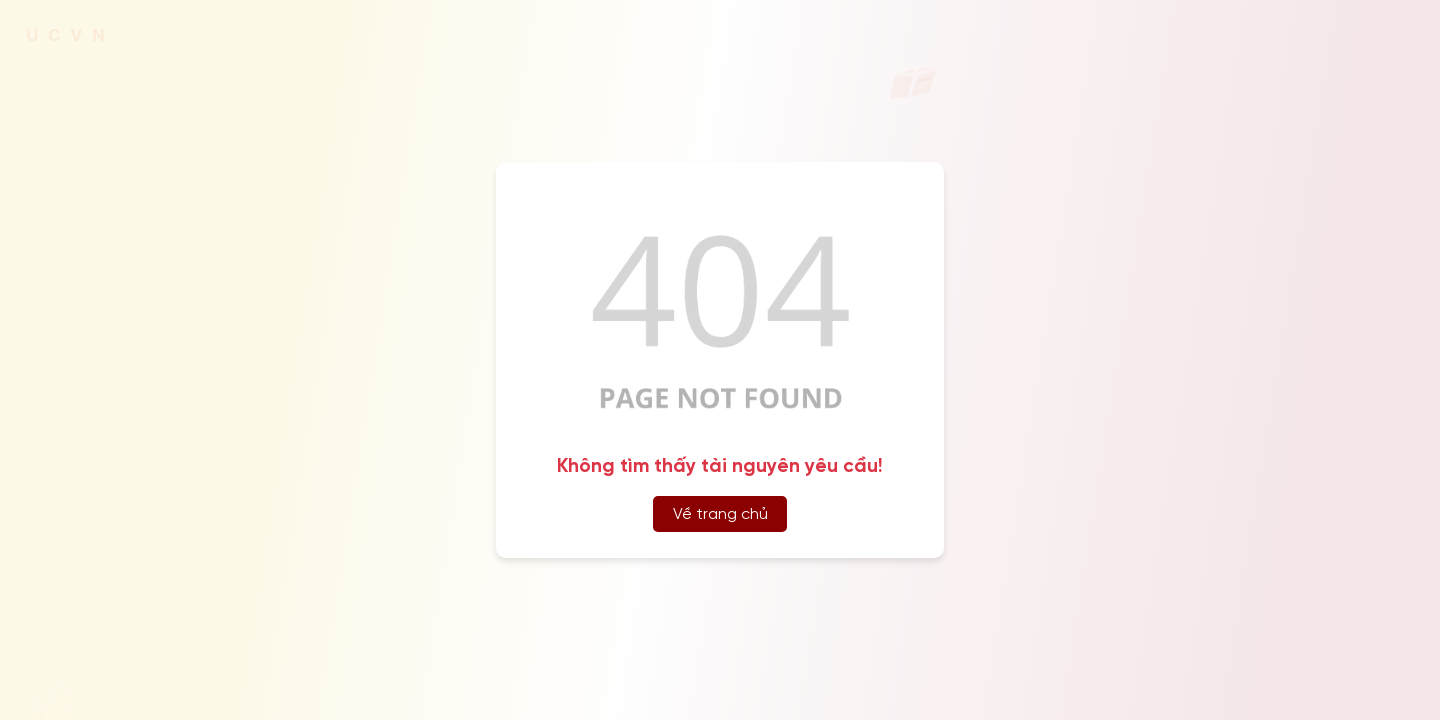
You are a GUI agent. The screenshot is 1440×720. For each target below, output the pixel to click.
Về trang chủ (720, 514)
